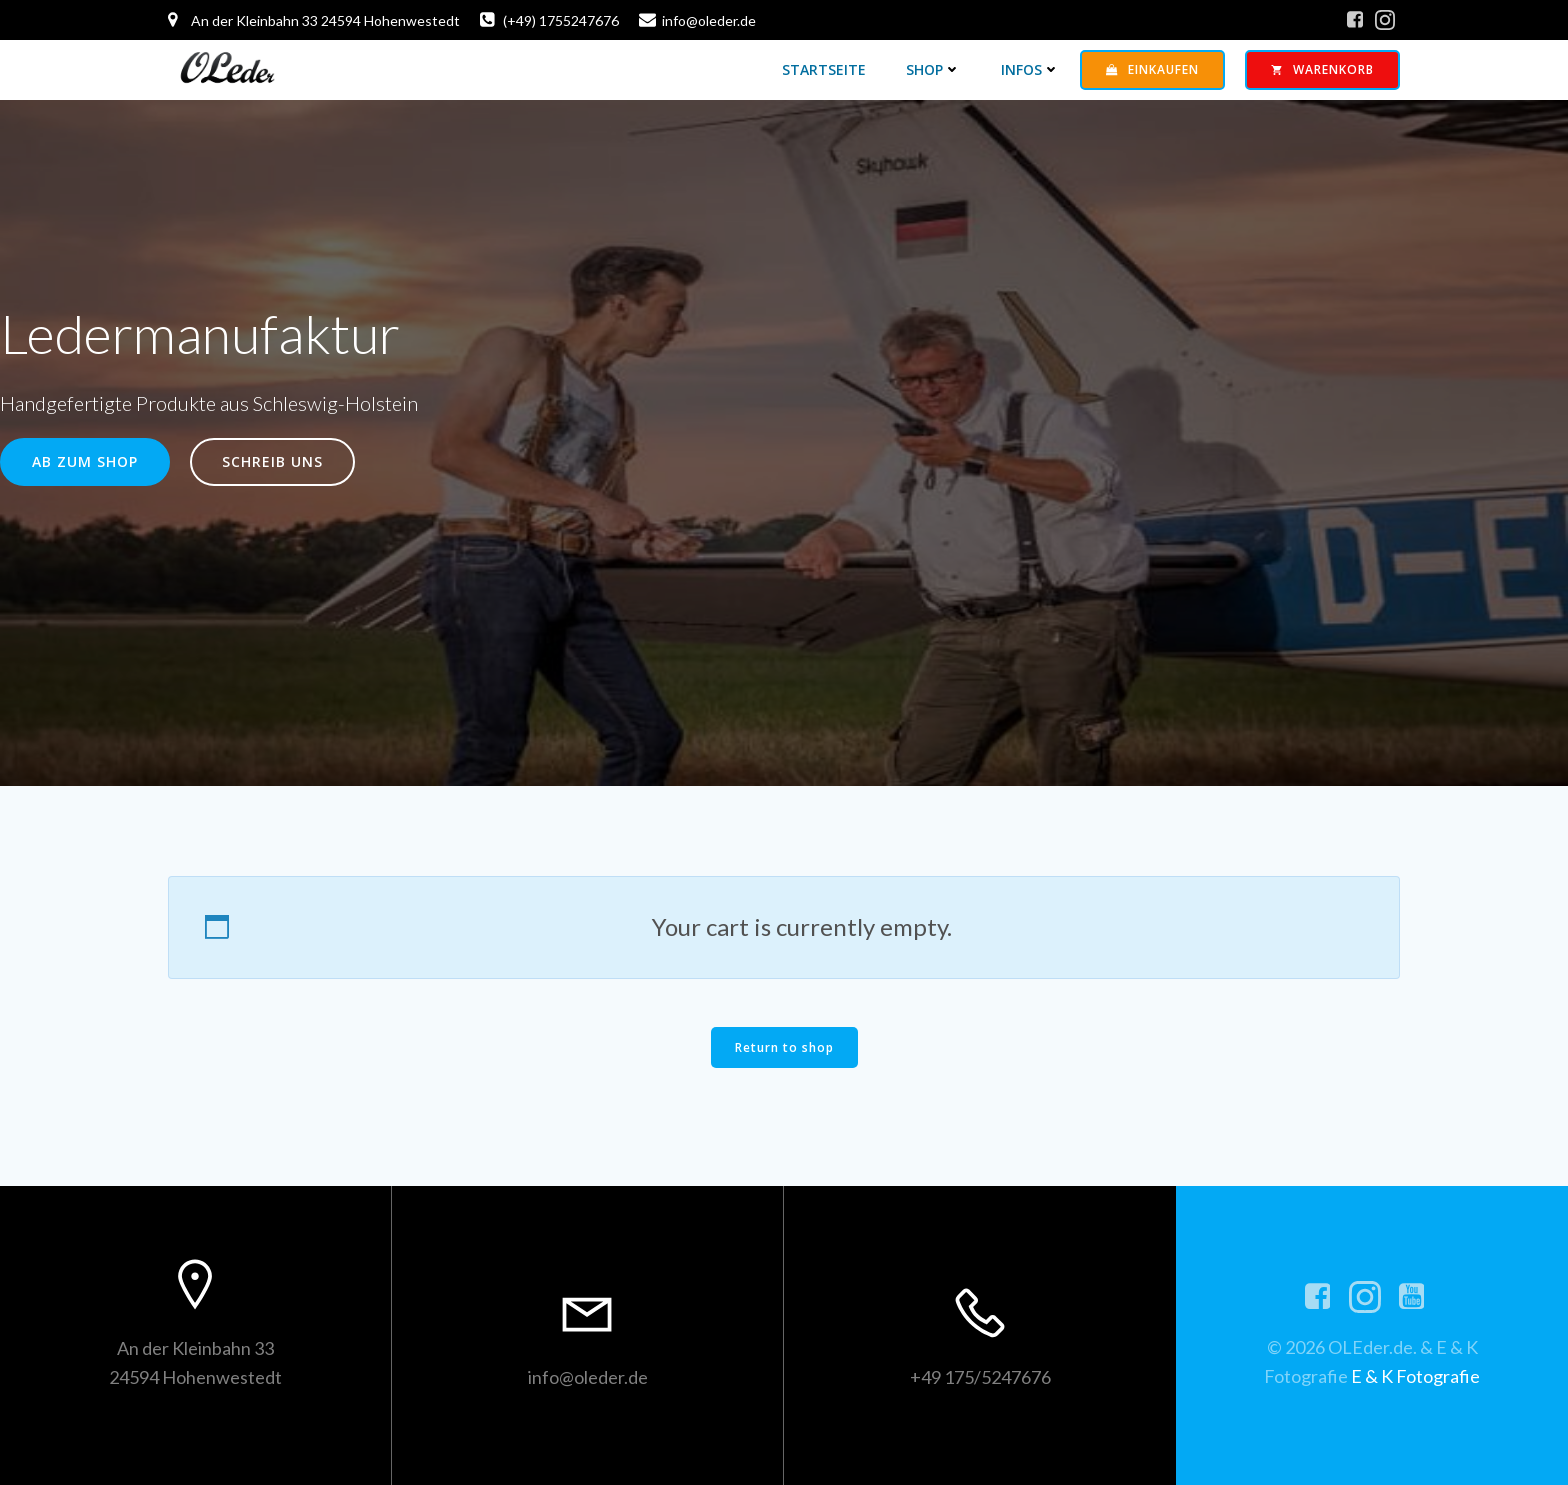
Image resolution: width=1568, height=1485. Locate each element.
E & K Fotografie (1415, 1376)
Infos (1030, 69)
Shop (933, 69)
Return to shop (784, 1047)
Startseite (824, 69)
